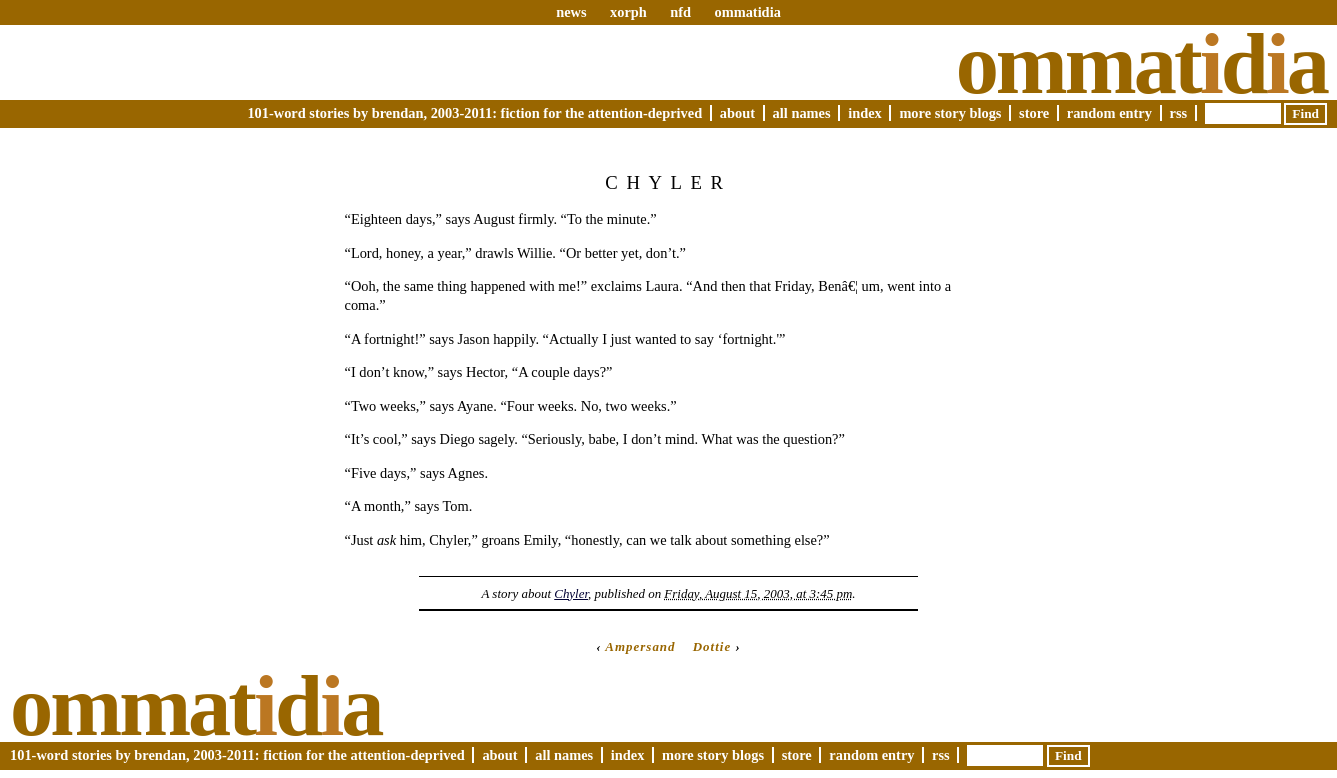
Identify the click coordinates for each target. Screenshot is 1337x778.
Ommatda (1141, 64)
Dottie (712, 646)
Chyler (571, 593)
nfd (680, 12)
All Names (802, 113)
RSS (1179, 113)
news (571, 12)
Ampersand (640, 646)
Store (1034, 113)
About (737, 113)
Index (865, 113)
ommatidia (747, 12)
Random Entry (1109, 113)
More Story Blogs (950, 113)
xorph (628, 12)
